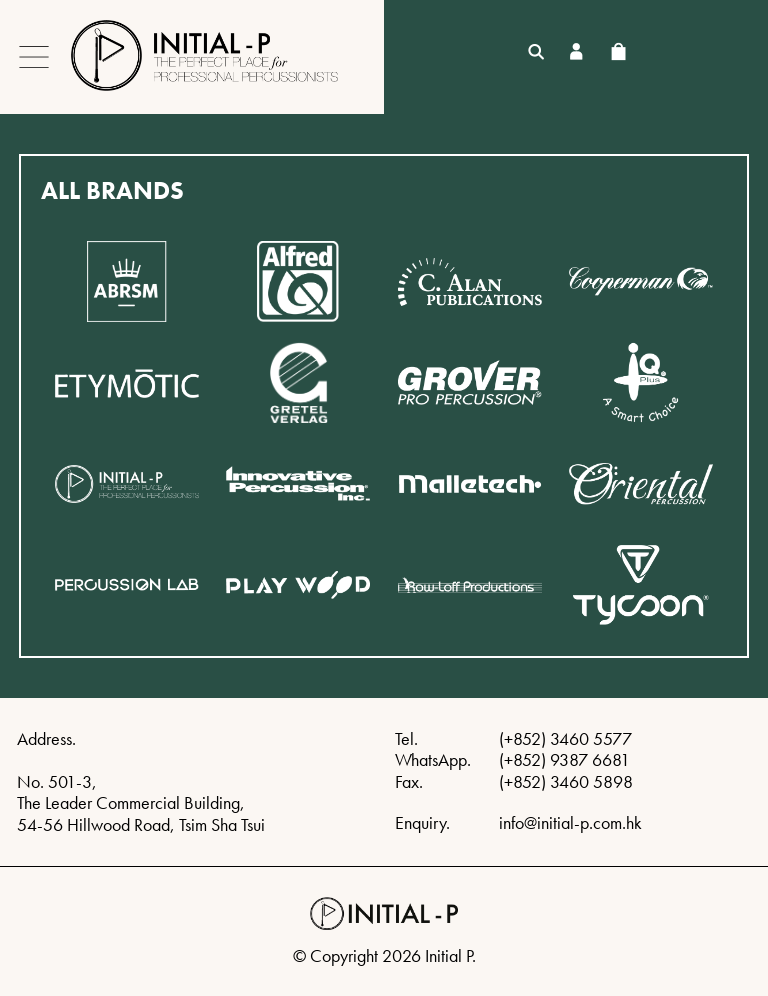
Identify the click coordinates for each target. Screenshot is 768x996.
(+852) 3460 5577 (565, 738)
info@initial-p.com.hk (570, 822)
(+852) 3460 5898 (566, 781)
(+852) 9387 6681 (564, 759)
